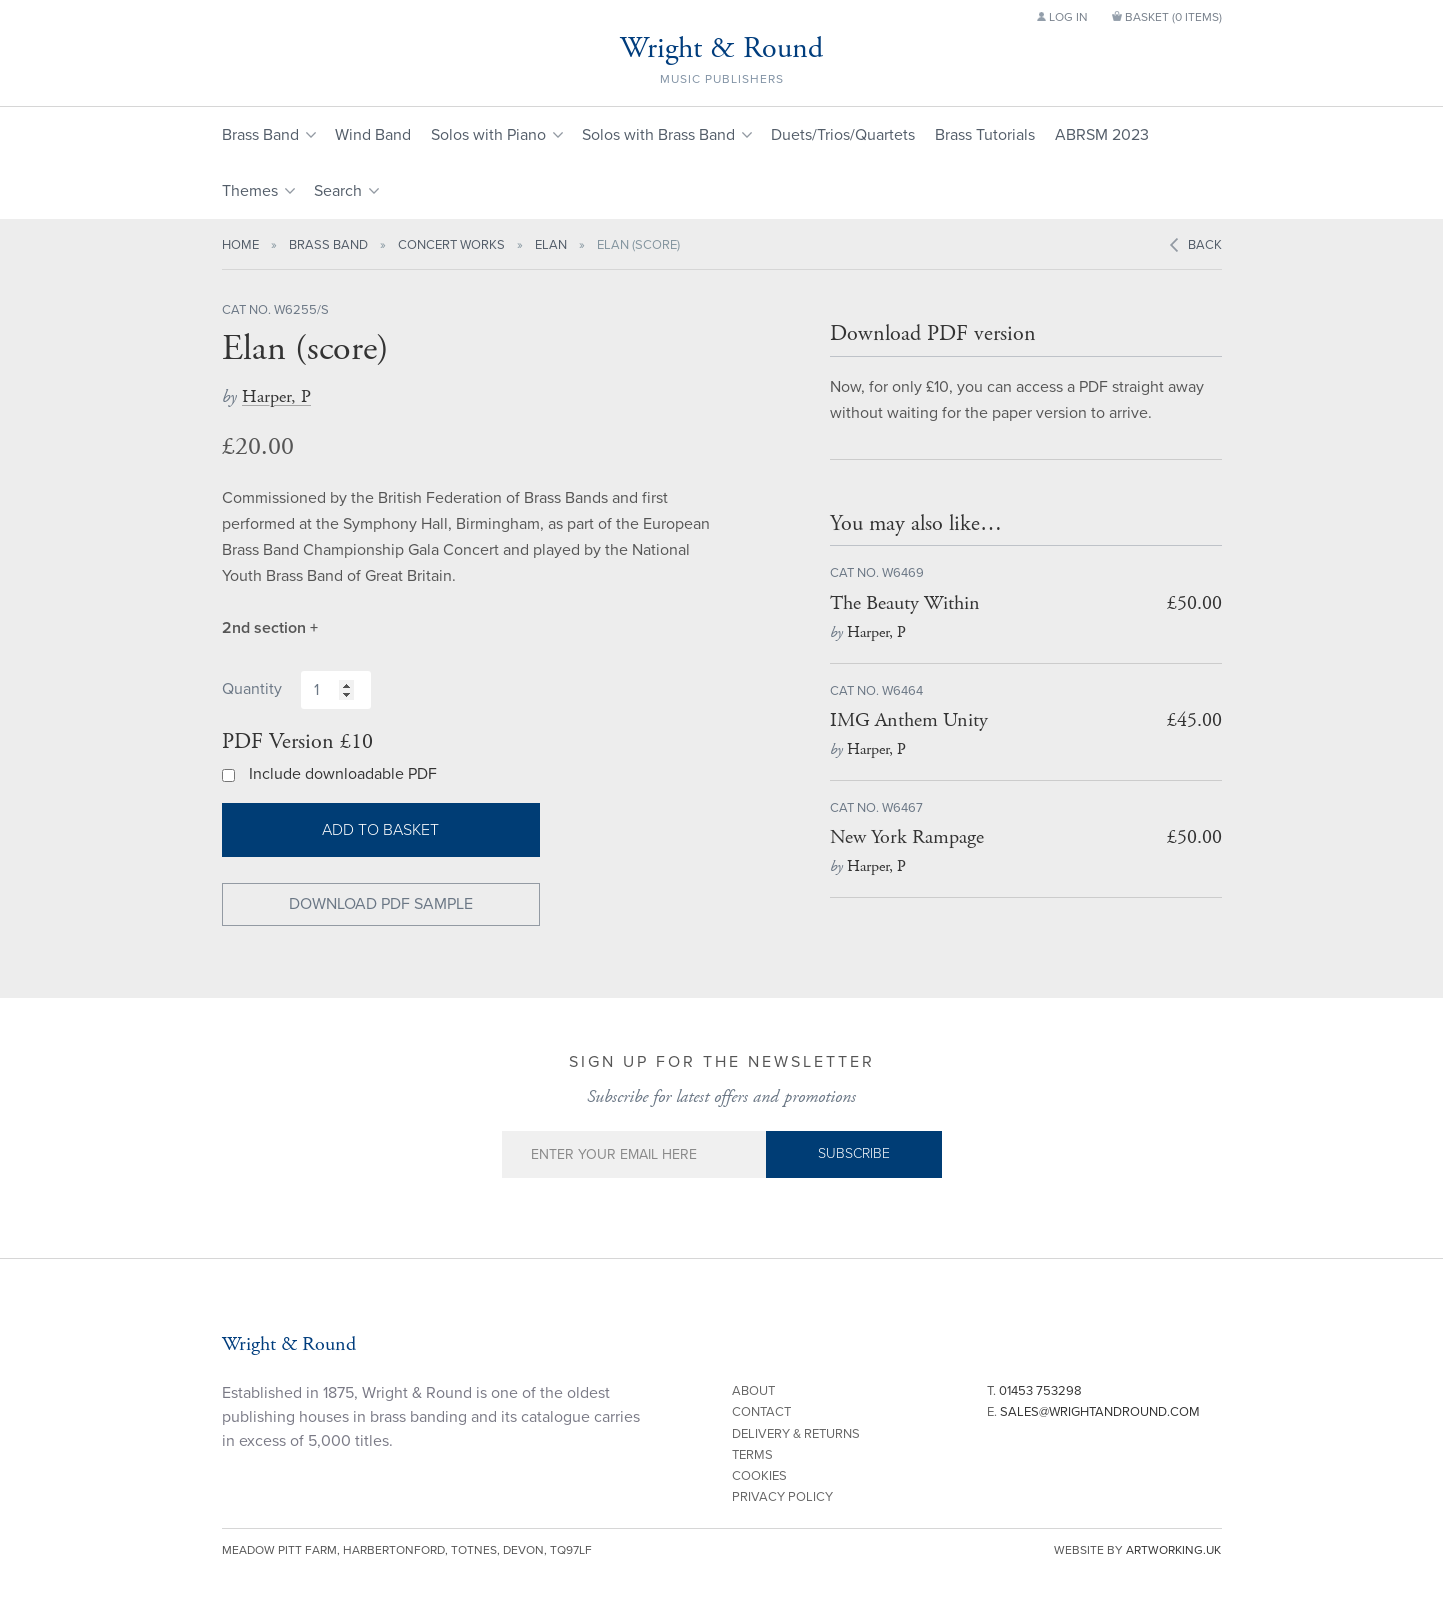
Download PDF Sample (381, 904)
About (753, 1391)
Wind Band (373, 135)
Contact (761, 1412)
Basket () (1167, 17)
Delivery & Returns (796, 1434)
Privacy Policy (782, 1497)
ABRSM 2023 (1102, 135)
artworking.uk (1173, 1550)
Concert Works (451, 245)
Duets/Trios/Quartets (843, 135)
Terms (752, 1455)
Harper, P (276, 396)
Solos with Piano (488, 135)
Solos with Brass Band (658, 135)
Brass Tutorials (985, 135)
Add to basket (380, 830)
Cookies (759, 1476)
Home (240, 245)
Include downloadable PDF (343, 774)
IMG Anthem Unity (909, 720)
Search (338, 191)
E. (1093, 1412)
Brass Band (260, 135)
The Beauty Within (905, 603)
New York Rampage (907, 837)
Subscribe (854, 1153)
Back (1205, 245)
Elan (551, 245)
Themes (250, 191)
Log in (1062, 17)
